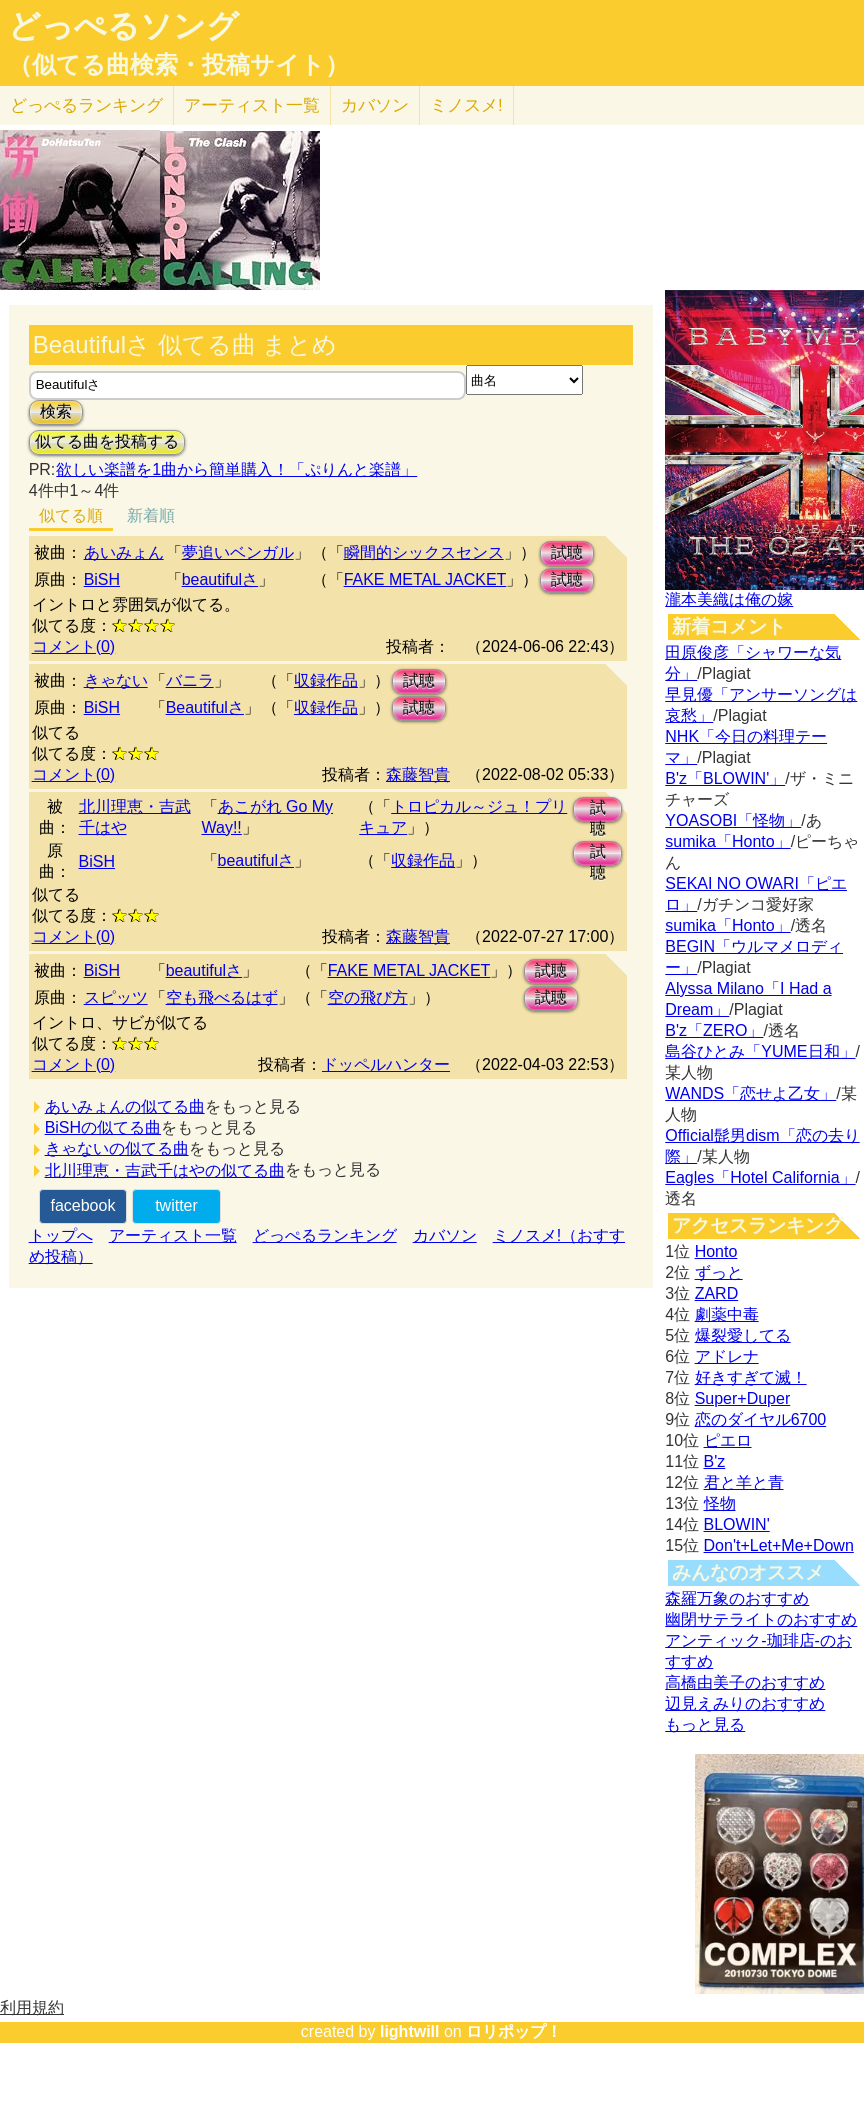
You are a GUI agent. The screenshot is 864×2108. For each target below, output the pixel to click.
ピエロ (728, 1440)
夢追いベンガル (238, 552)
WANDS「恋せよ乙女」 (750, 1093)
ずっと (719, 1272)
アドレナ (727, 1356)
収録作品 (326, 680)
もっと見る (705, 1724)
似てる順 (71, 515)
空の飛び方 (368, 997)
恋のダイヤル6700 (761, 1419)
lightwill (410, 2031)
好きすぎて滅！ (751, 1377)
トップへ (61, 1235)
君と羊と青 (744, 1482)
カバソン (375, 105)
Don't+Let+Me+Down (779, 1545)
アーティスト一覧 (173, 1235)
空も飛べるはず (222, 997)
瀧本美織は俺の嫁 (729, 599)
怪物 (720, 1503)
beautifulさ (220, 579)
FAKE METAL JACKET (425, 579)
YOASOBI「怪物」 (733, 820)
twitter (176, 1205)
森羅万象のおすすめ (737, 1598)
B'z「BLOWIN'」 (725, 778)
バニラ (190, 680)
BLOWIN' (737, 1524)
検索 (56, 411)
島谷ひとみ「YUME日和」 (760, 1051)
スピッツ (116, 997)
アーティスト (252, 105)
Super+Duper (743, 1398)
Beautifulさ (205, 707)
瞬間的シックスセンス (424, 552)
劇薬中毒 (727, 1314)
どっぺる (86, 105)
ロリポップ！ (514, 2031)
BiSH (102, 579)
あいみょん (124, 552)
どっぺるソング (123, 26)
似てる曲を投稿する (107, 441)
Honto (716, 1251)
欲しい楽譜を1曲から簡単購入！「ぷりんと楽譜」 (236, 469)
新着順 (151, 515)
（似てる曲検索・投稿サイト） (178, 65)
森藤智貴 (418, 774)
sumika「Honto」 (727, 841)
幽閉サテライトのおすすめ (761, 1619)
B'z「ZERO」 (714, 1030)
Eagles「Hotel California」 (760, 1177)
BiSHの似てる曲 (103, 1127)
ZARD (717, 1293)
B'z (715, 1461)
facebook (82, 1205)
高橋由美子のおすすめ (745, 1682)
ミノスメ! (466, 105)
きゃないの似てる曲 (117, 1148)
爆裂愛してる (743, 1335)
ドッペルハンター (386, 1064)
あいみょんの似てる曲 (125, 1106)
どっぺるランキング (325, 1235)
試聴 (567, 552)
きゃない (116, 680)
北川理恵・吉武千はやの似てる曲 (165, 1170)
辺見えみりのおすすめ (745, 1703)
